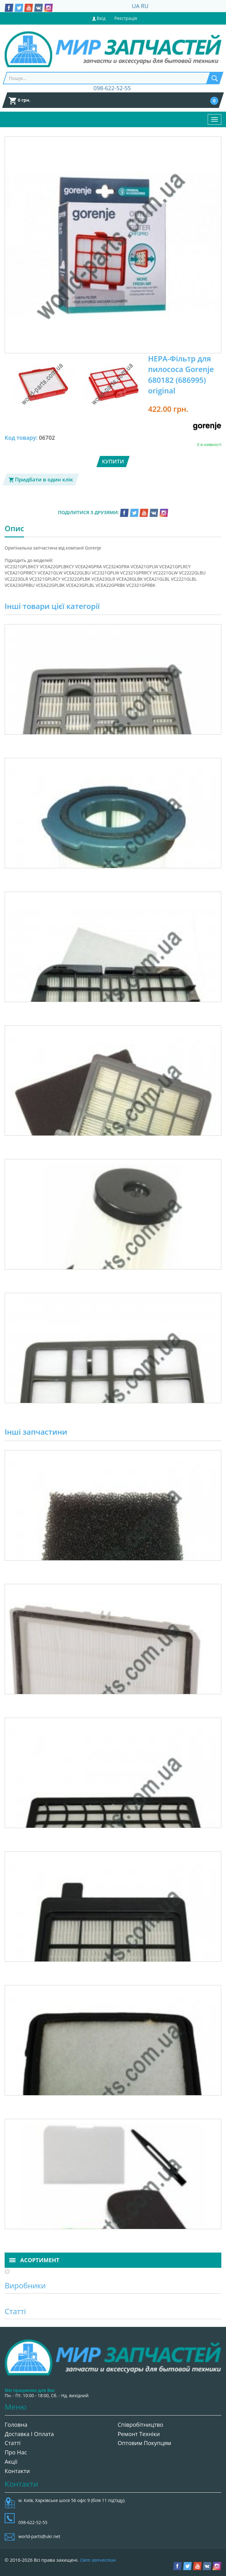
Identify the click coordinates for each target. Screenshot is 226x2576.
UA (136, 6)
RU (144, 6)
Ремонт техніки (139, 2434)
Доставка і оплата (29, 2434)
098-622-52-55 (112, 88)
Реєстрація (125, 18)
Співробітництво (141, 2424)
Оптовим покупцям (144, 2443)
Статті (13, 2443)
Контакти (17, 2471)
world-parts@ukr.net (39, 2536)
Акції (11, 2461)
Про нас (16, 2452)
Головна (16, 2424)
